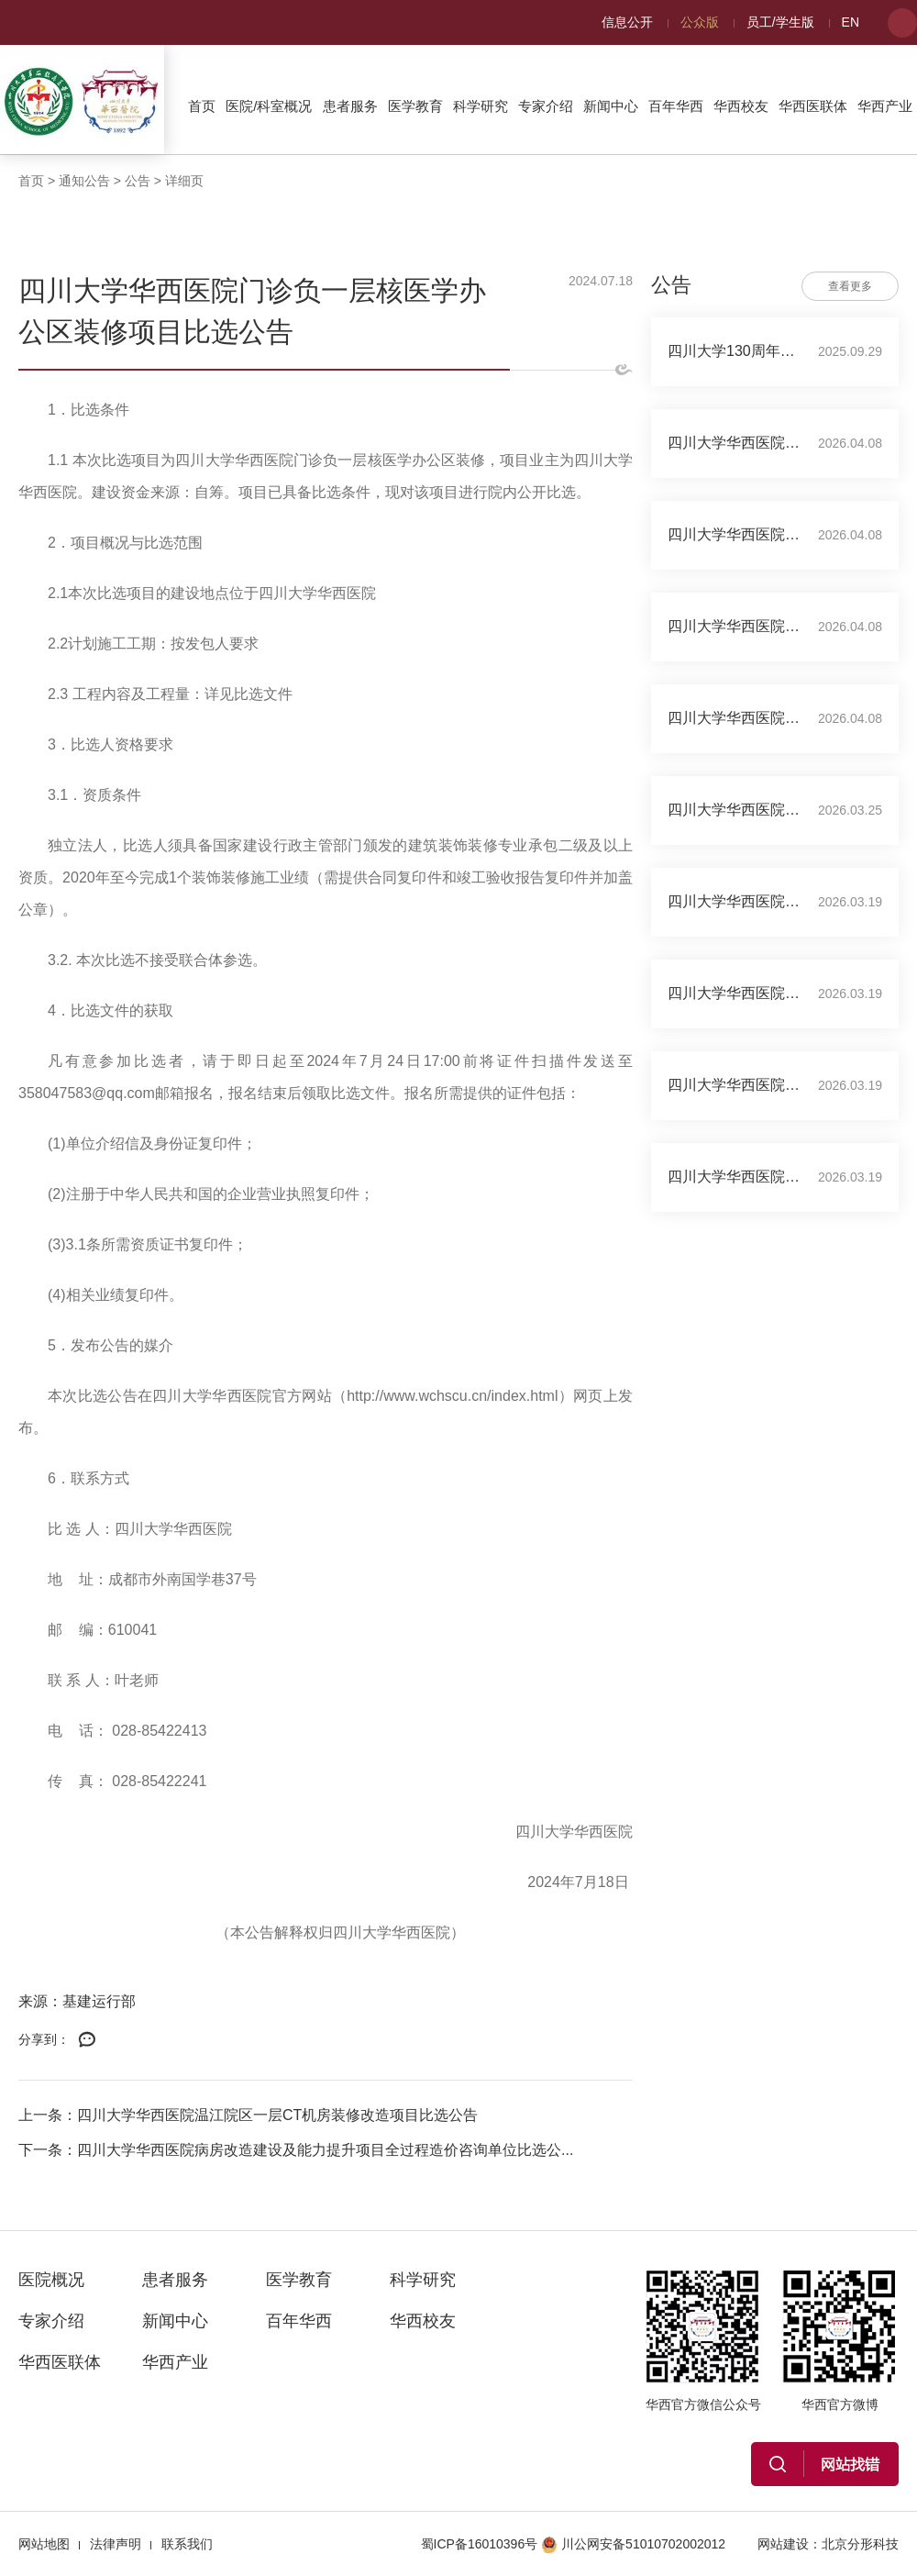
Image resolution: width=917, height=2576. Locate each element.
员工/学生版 (780, 22)
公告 (137, 180)
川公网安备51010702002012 (633, 2544)
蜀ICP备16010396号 (479, 2544)
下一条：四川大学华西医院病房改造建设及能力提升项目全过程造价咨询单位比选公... (295, 2150)
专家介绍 (545, 106)
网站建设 (783, 2544)
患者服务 (350, 106)
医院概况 (51, 2280)
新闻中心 (610, 106)
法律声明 (115, 2544)
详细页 (184, 180)
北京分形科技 (860, 2544)
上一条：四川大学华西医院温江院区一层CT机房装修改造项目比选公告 (248, 2115)
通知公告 (84, 180)
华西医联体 (813, 106)
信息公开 (627, 22)
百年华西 (675, 106)
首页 (201, 106)
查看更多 (850, 286)
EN (850, 22)
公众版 (699, 22)
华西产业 (884, 106)
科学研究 (480, 106)
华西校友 (740, 106)
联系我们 (187, 2544)
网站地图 (44, 2544)
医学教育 (415, 106)
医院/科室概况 (269, 106)
